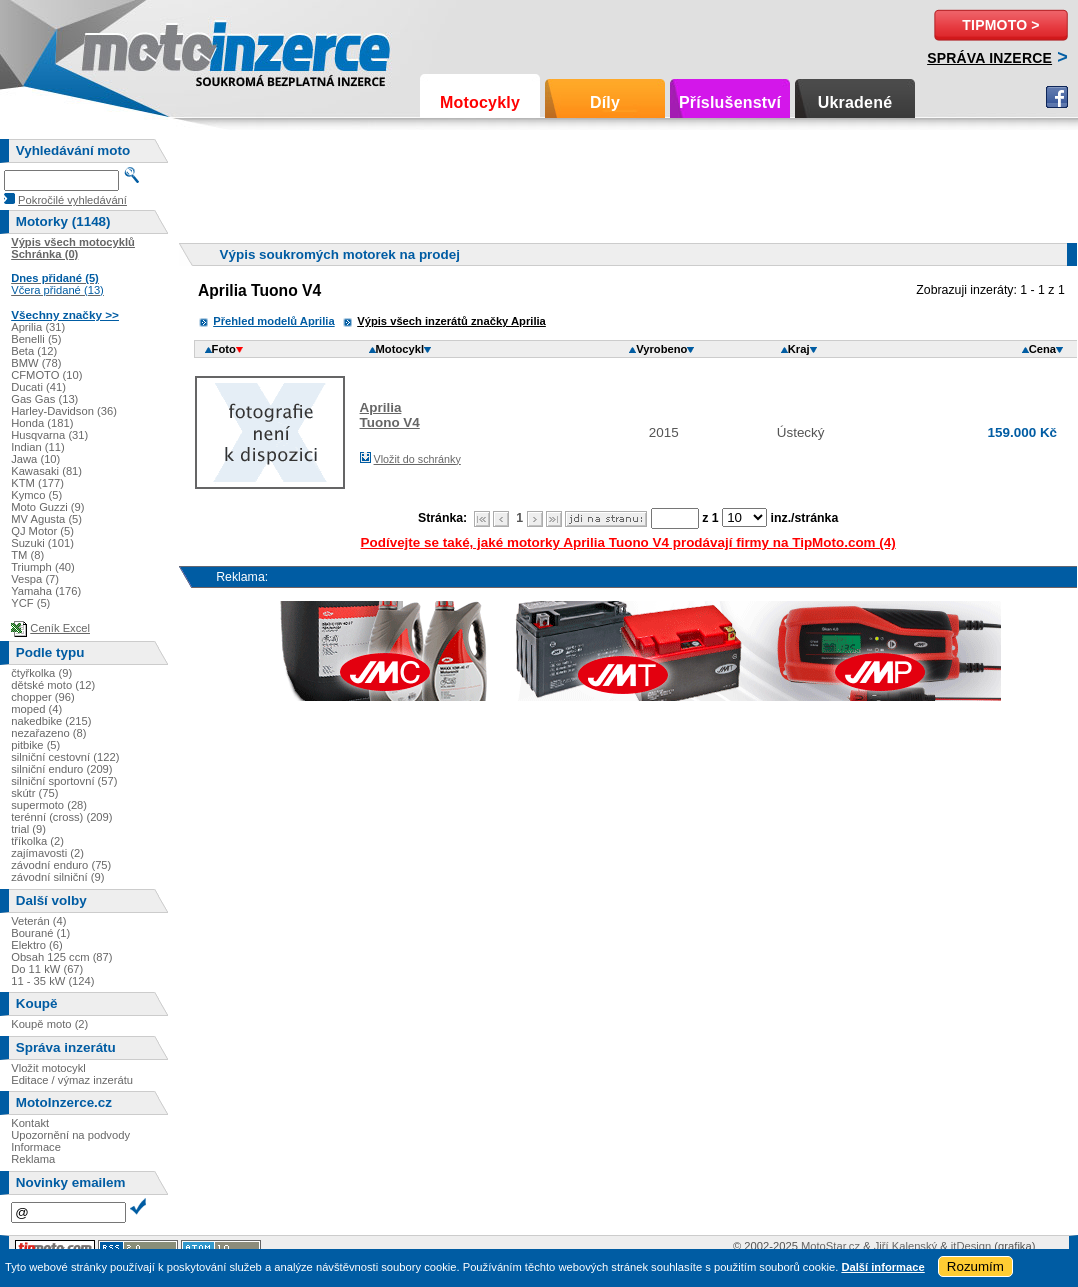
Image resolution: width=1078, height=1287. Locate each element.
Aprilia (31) (38, 327)
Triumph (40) (43, 567)
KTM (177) (37, 483)
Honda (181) (42, 423)
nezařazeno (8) (48, 733)
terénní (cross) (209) (61, 817)
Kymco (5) (36, 495)
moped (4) (36, 709)
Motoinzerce (124, 49)
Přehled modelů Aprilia (273, 321)
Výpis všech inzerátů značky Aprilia (451, 321)
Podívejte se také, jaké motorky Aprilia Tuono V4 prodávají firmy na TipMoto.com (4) (628, 542)
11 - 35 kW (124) (52, 981)
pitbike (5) (35, 745)
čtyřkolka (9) (41, 673)
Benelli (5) (36, 339)
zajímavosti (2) (47, 853)
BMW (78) (36, 363)
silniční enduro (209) (61, 769)
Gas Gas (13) (44, 399)
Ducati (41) (38, 387)
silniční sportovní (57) (64, 781)
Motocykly (480, 102)
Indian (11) (38, 447)
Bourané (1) (40, 933)
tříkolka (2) (37, 841)
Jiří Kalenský (905, 1246)
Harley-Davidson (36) (64, 411)
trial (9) (28, 829)
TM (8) (27, 555)
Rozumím (975, 1266)
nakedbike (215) (51, 721)
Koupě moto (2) (49, 1024)
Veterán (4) (38, 921)
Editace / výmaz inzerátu (72, 1080)
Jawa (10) (35, 459)
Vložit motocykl (48, 1068)
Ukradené (855, 102)
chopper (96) (42, 697)
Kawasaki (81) (46, 471)
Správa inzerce (989, 58)
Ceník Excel (60, 628)
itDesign (971, 1246)
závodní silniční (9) (57, 877)
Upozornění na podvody (70, 1135)
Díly (605, 102)
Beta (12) (34, 351)
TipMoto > (1000, 25)
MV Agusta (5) (46, 519)
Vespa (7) (35, 579)
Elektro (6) (37, 945)
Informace (36, 1147)
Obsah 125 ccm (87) (61, 957)
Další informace (882, 1267)
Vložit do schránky (417, 459)
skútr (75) (34, 793)
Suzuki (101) (42, 543)
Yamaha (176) (46, 591)
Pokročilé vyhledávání (72, 200)
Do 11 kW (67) (47, 969)
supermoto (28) (49, 805)
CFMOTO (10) (46, 375)
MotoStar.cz (830, 1246)
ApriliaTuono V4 (390, 415)
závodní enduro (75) (61, 865)
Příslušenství (730, 102)
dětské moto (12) (53, 685)
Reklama (33, 1159)
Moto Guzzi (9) (47, 507)
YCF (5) (30, 603)
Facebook (1057, 97)
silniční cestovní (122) (65, 757)
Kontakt (30, 1123)
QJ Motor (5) (42, 531)
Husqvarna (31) (49, 435)
